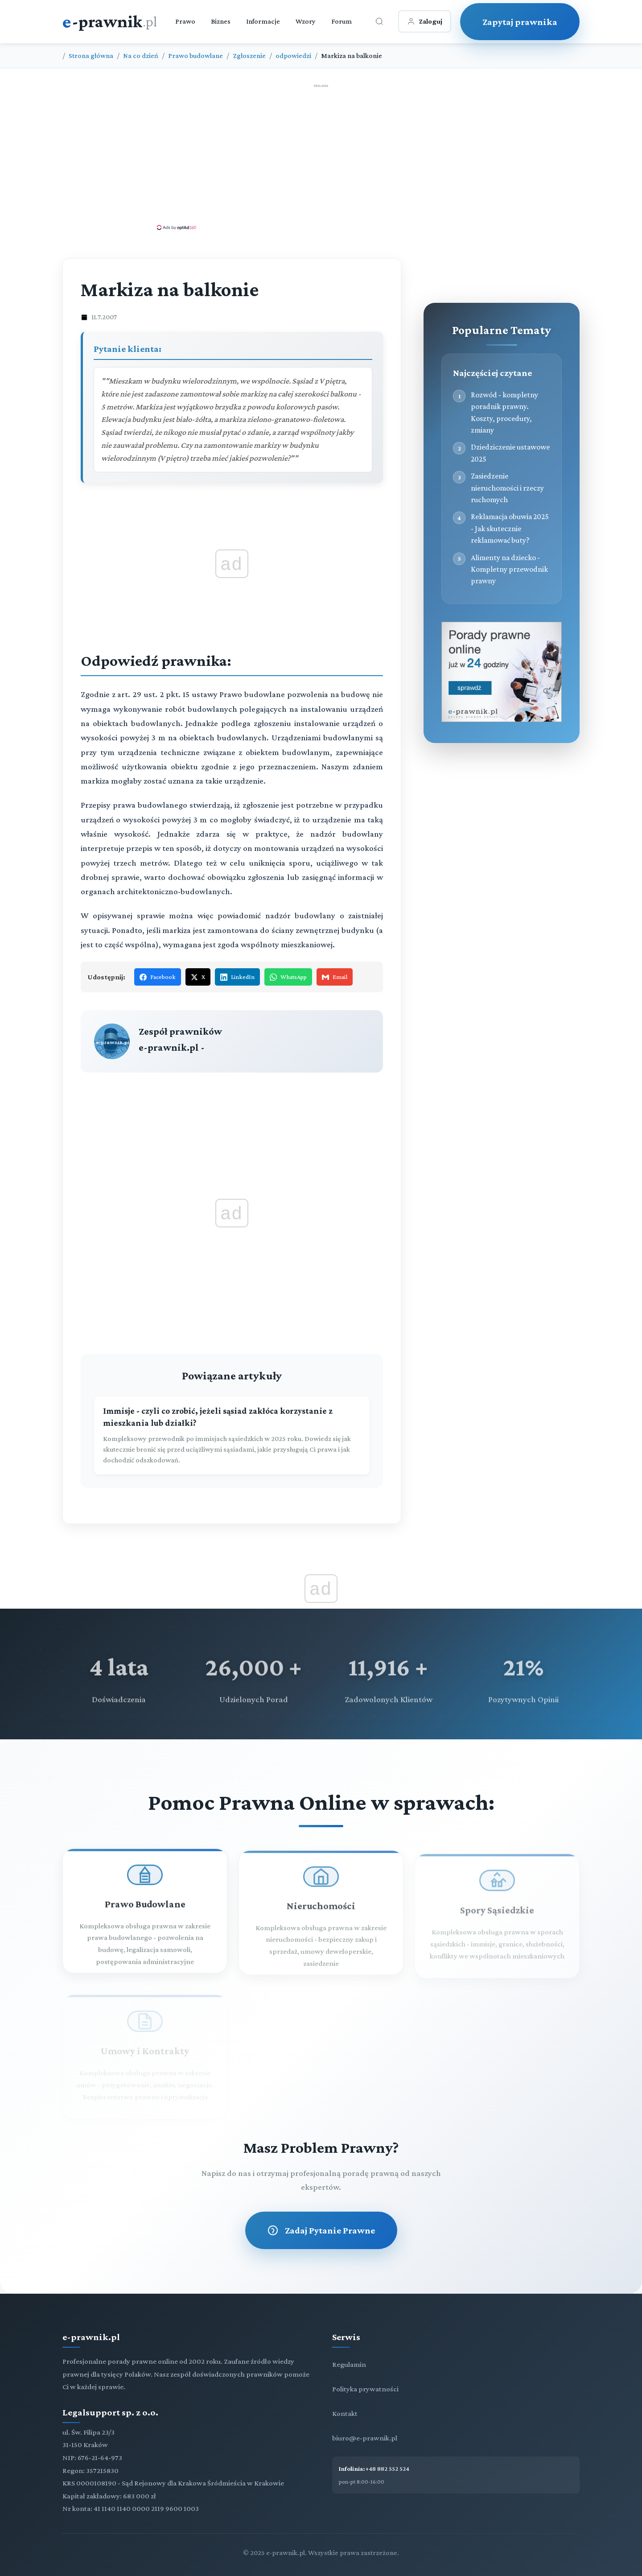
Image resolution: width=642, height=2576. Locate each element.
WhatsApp (288, 976)
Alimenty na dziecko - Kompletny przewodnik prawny (509, 569)
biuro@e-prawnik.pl (364, 2438)
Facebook (158, 976)
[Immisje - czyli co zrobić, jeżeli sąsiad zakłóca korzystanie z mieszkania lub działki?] (232, 1435)
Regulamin (349, 2364)
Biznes (220, 21)
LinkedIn (237, 976)
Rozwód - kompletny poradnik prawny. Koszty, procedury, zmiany (504, 412)
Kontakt (345, 2413)
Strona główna (91, 55)
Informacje (263, 21)
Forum (341, 21)
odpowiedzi (293, 55)
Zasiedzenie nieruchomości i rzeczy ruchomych (507, 487)
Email (334, 976)
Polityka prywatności (365, 2389)
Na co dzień (140, 55)
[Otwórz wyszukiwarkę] (379, 21)
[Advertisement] (321, 156)
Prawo (185, 21)
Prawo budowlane (195, 55)
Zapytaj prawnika (519, 22)
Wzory (306, 21)
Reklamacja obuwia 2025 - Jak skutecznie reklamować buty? (510, 528)
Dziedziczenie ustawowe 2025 (510, 452)
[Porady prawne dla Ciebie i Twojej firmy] (501, 719)
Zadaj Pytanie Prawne (321, 2230)
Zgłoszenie (249, 55)
